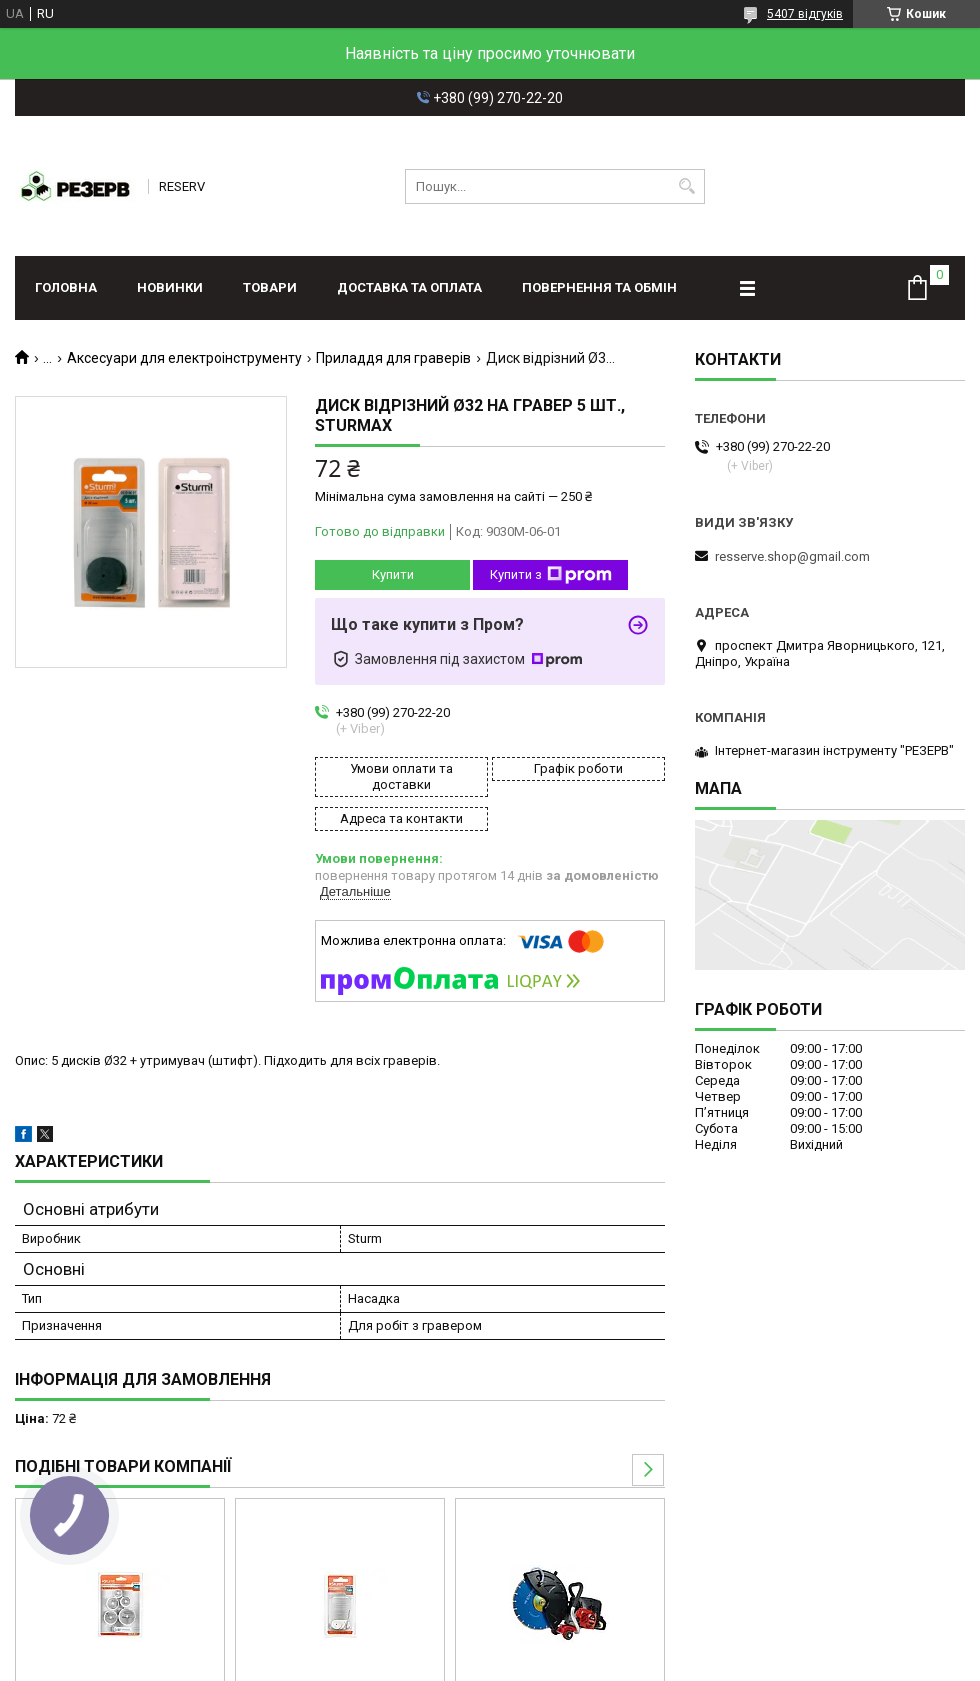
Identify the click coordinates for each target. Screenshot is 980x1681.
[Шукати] (687, 186)
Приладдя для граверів (393, 358)
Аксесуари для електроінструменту (184, 358)
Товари (270, 287)
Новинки (170, 287)
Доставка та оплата (409, 287)
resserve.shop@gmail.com (792, 556)
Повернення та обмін (599, 287)
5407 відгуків (805, 14)
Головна (66, 287)
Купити (393, 574)
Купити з (551, 575)
